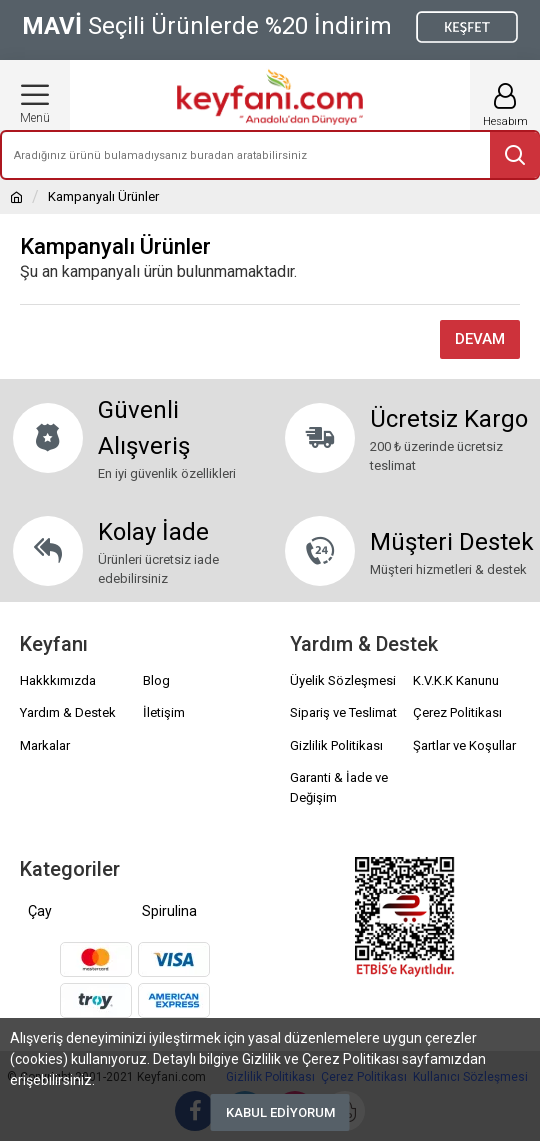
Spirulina (169, 911)
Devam (480, 339)
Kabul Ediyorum (280, 1112)
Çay (40, 911)
